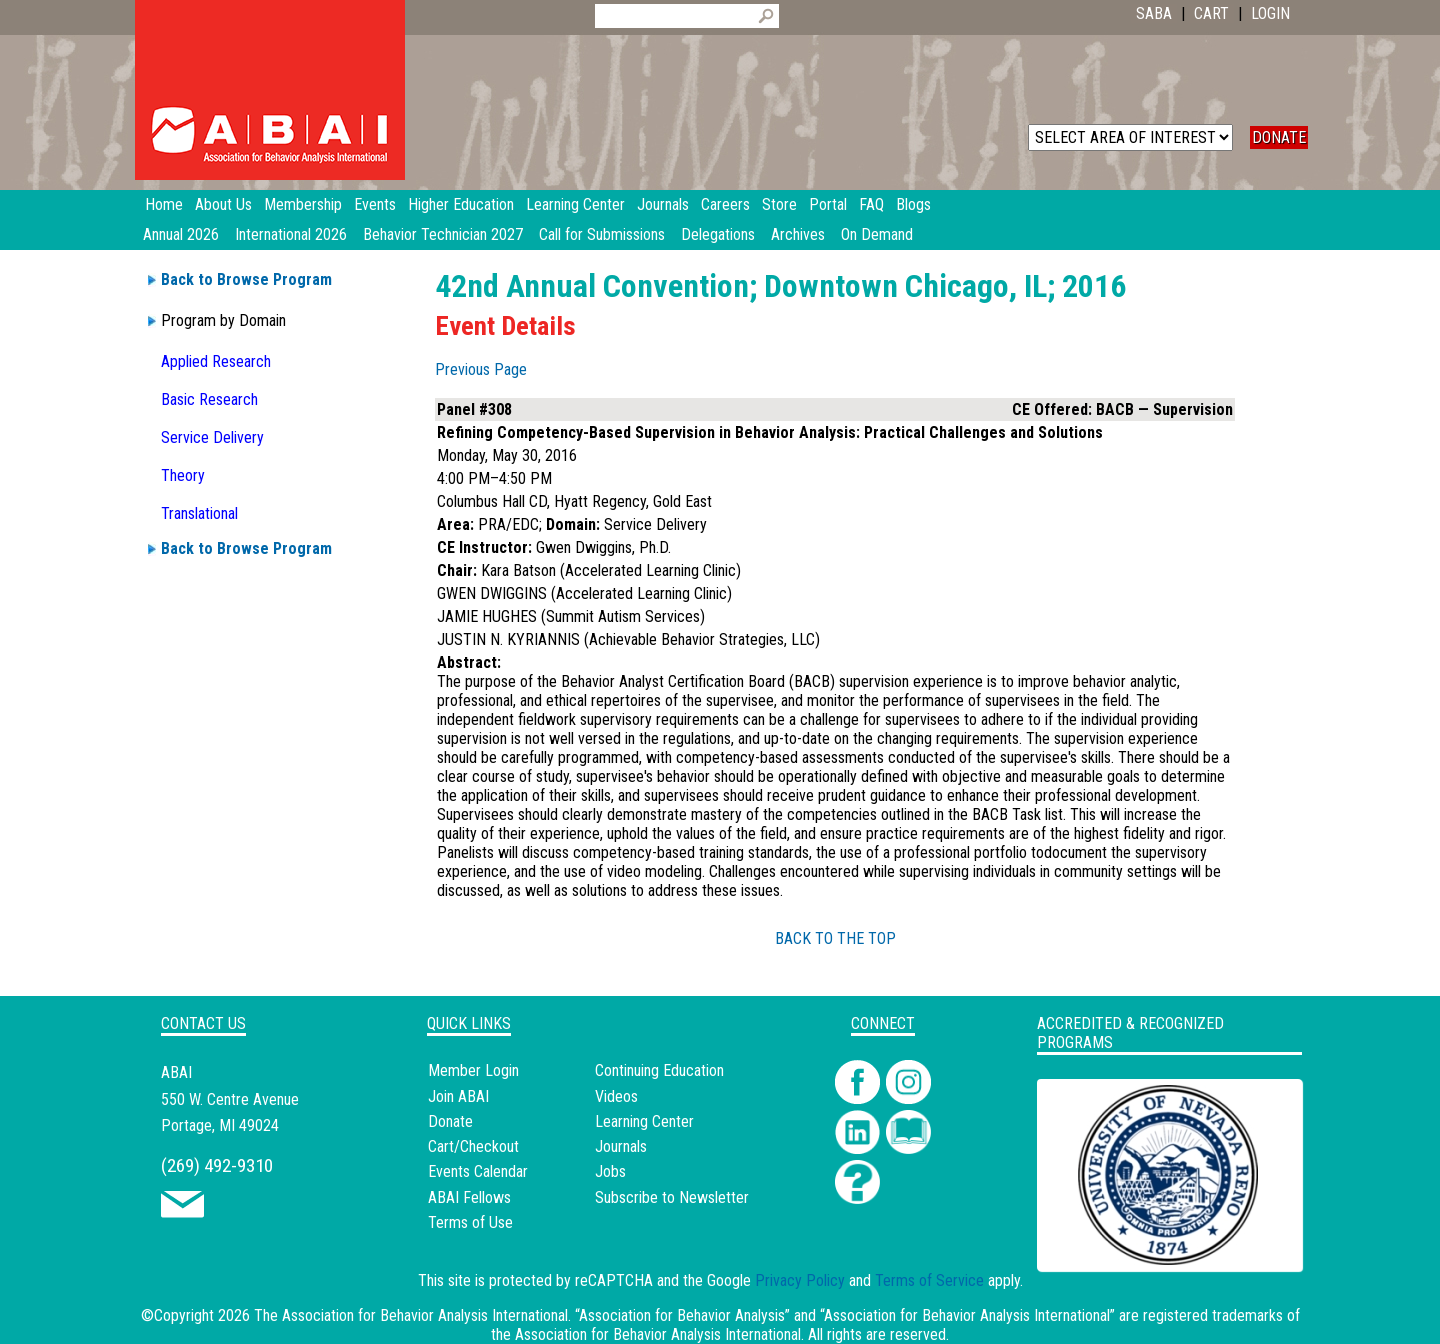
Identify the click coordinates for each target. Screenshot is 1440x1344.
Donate (450, 1121)
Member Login (473, 1070)
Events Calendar (478, 1171)
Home (164, 204)
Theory (183, 475)
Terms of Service (929, 1280)
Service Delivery (212, 437)
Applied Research (216, 361)
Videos (616, 1096)
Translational (199, 513)
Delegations (718, 234)
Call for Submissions (602, 234)
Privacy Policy (800, 1280)
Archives (798, 234)
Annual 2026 (181, 234)
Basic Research (209, 399)
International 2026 (291, 234)
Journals (621, 1146)
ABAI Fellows (469, 1197)
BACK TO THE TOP (835, 938)
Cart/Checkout (473, 1146)
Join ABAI (458, 1096)
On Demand (877, 234)
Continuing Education (659, 1070)
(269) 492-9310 (217, 1165)
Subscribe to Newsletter (672, 1197)
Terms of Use (470, 1222)
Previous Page (481, 369)
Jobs (610, 1171)
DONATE (1279, 137)
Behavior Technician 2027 (443, 234)
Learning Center (644, 1121)
